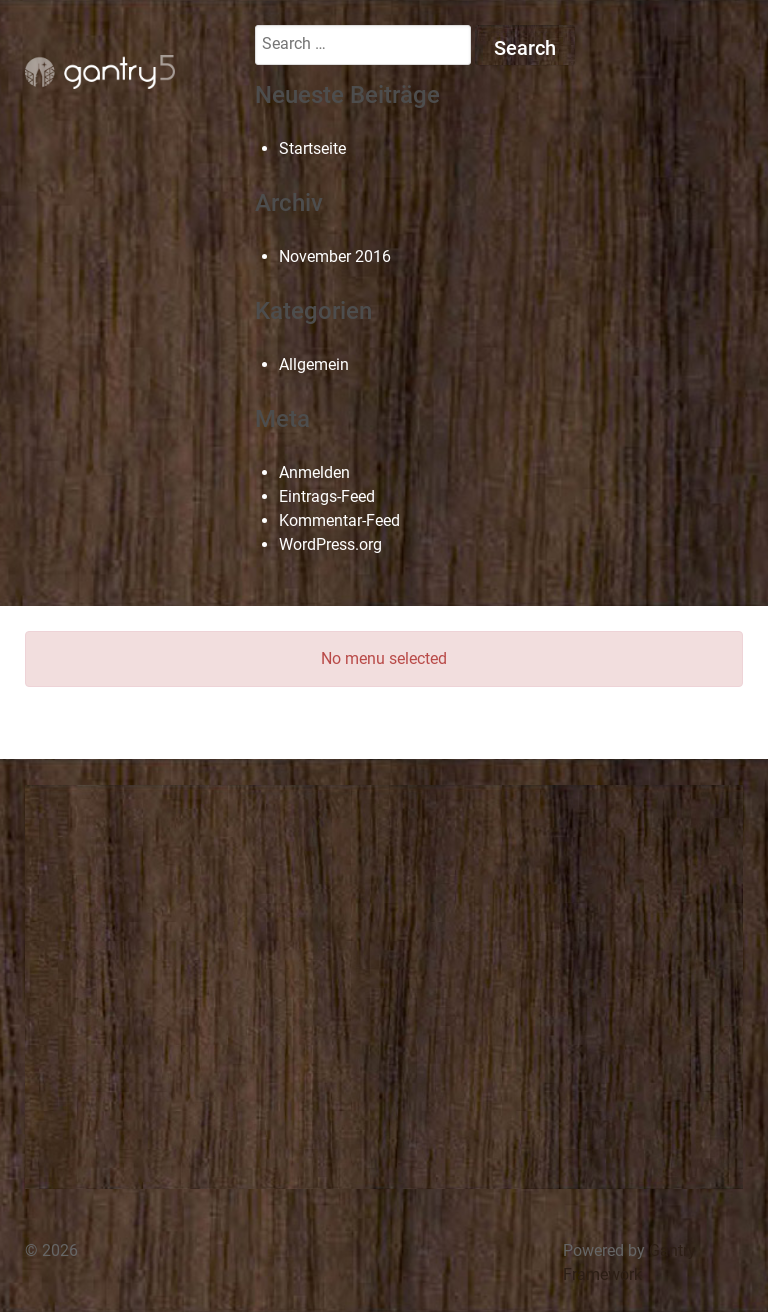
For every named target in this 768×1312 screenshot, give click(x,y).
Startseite (312, 148)
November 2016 (335, 256)
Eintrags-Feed (327, 496)
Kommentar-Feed (339, 520)
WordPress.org (330, 544)
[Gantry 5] (100, 72)
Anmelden (314, 472)
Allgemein (314, 364)
